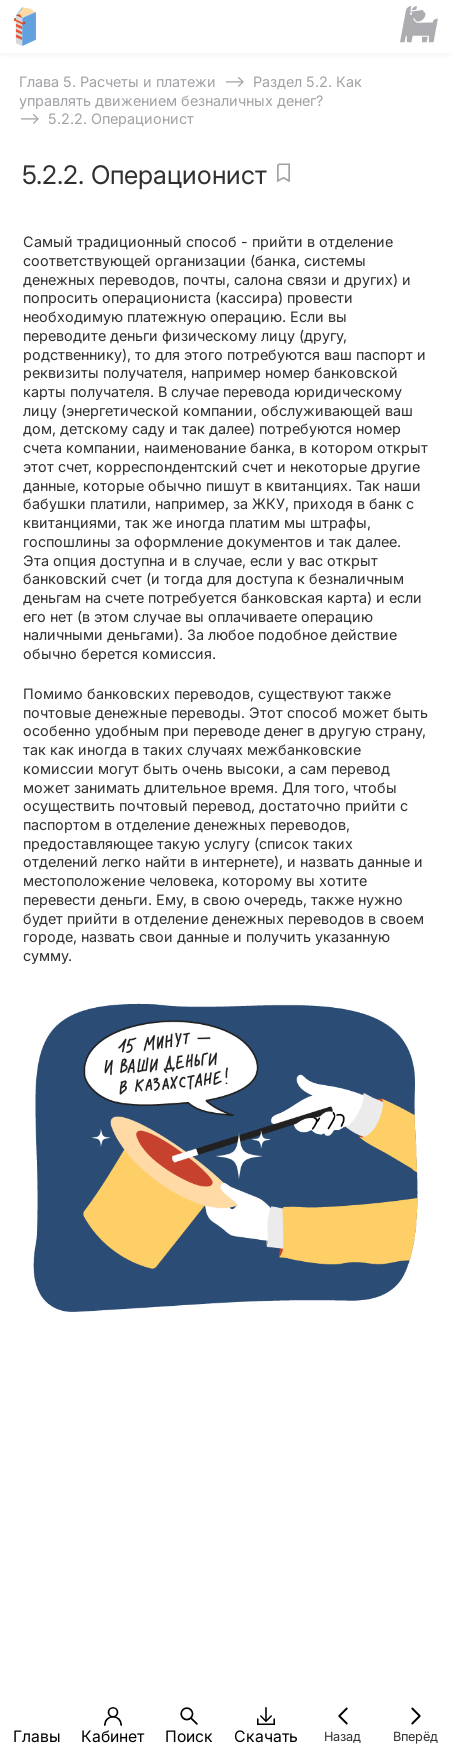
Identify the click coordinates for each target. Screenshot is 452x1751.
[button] (36, 1716)
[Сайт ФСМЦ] (419, 26)
